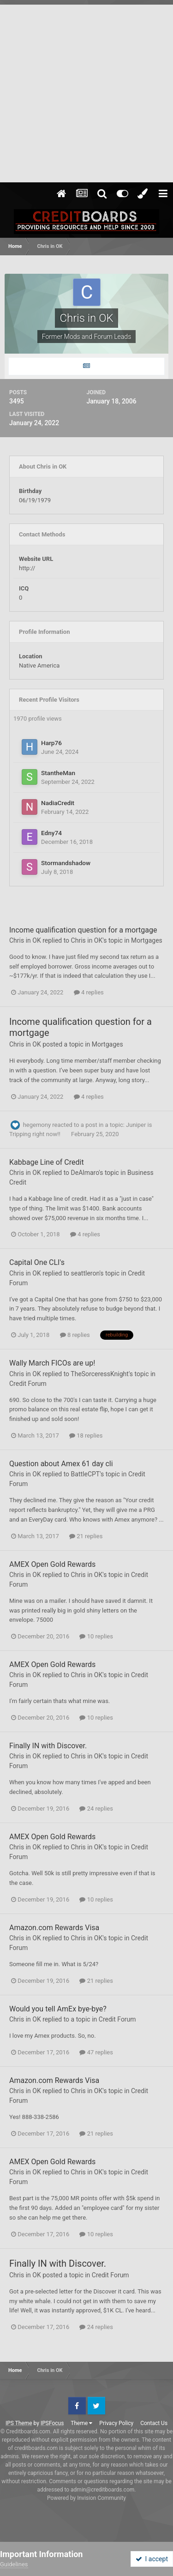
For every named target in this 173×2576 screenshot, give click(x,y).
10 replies (96, 1636)
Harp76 (51, 742)
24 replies (96, 1808)
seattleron (85, 1273)
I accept (152, 2559)
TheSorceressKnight (100, 1374)
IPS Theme (19, 2423)
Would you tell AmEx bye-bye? (58, 2008)
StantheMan (58, 772)
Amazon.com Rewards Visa (54, 1927)
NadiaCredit (57, 803)
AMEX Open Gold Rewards (52, 1564)
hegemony (37, 1124)
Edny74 (51, 833)
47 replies (96, 2052)
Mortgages (146, 940)
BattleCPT (85, 1474)
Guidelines (14, 2564)
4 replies (89, 992)
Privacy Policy (116, 2423)
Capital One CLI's (37, 1262)
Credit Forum (28, 1383)
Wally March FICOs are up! (52, 1363)
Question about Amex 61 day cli (61, 1463)
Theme (81, 2423)
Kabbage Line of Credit (46, 1162)
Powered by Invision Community (86, 2498)
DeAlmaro (85, 1172)
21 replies (85, 1536)
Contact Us (153, 2423)
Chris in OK (25, 940)
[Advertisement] (86, 91)
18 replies (85, 1435)
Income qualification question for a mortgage (83, 930)
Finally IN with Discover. (48, 1745)
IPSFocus (52, 2423)
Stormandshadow (65, 863)
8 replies (75, 1334)
